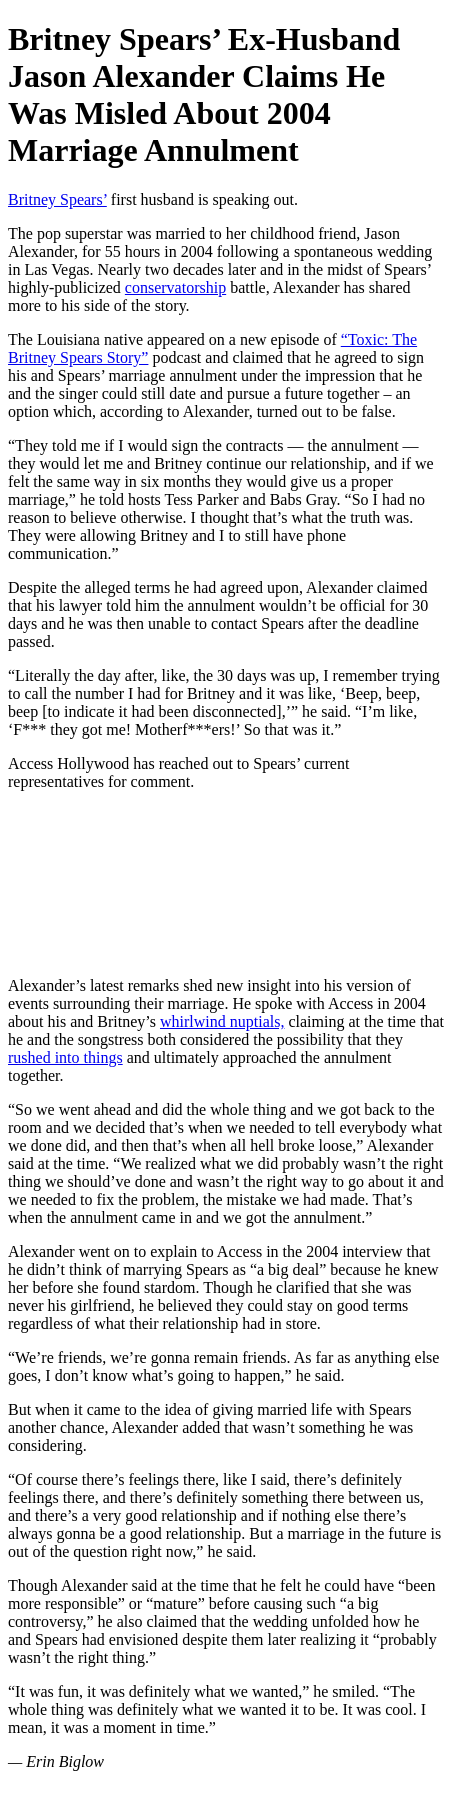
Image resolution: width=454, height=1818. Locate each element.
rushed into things (65, 1057)
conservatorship (175, 287)
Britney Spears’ (57, 199)
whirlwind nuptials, (222, 1021)
